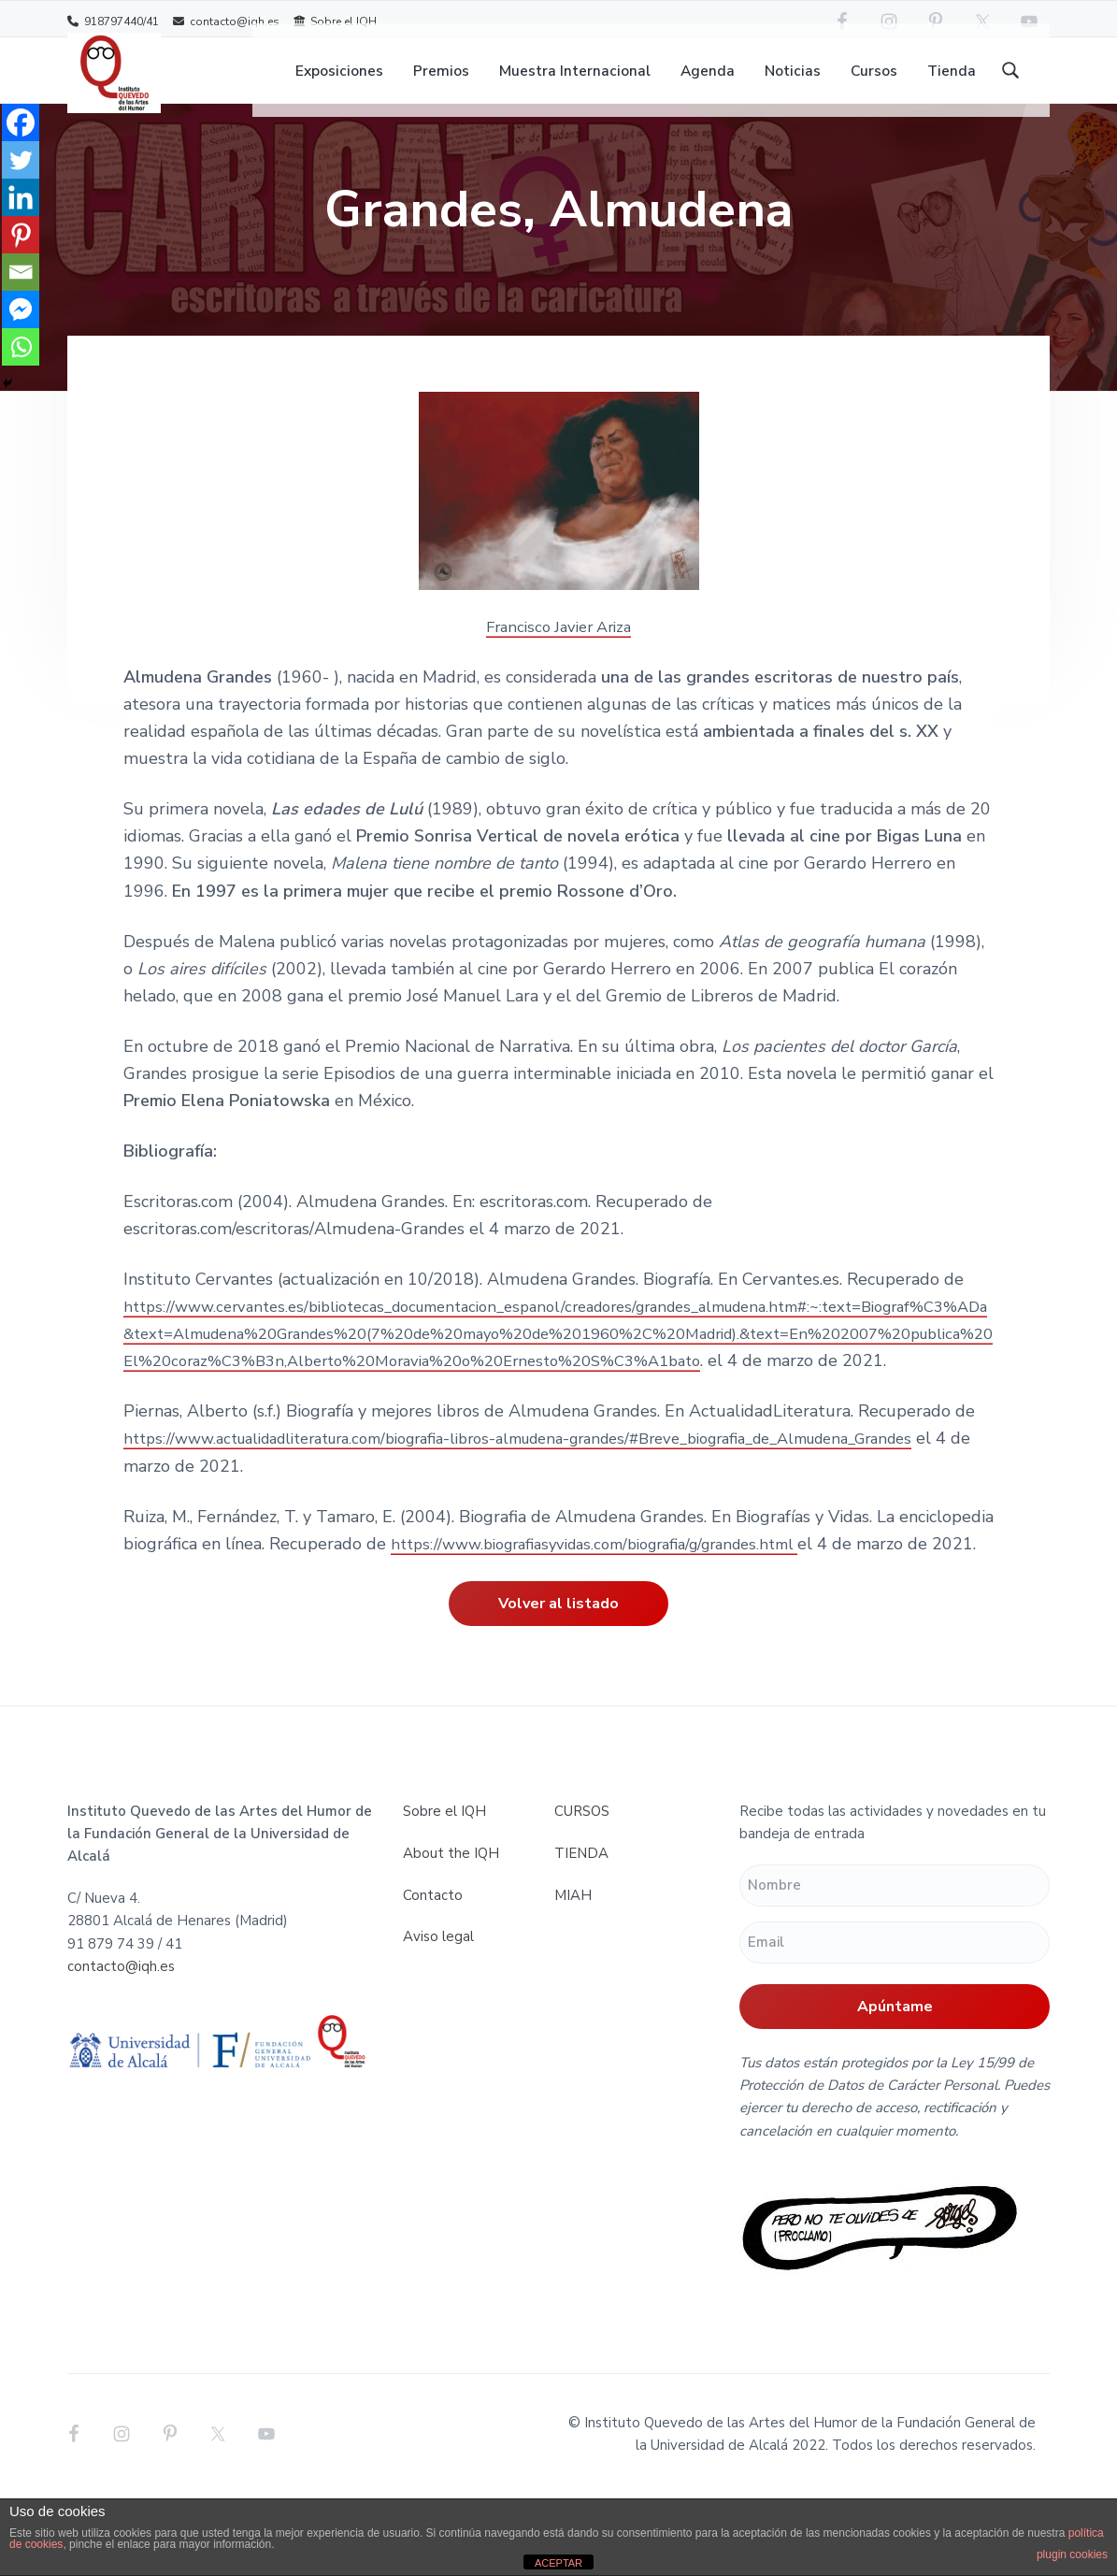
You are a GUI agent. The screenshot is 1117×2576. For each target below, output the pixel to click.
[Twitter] (20, 160)
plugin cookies (1072, 2554)
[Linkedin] (20, 197)
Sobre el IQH (335, 21)
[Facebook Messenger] (20, 309)
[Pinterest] (20, 234)
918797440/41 (113, 21)
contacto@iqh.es (226, 21)
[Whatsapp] (20, 347)
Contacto (433, 1976)
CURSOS (581, 1892)
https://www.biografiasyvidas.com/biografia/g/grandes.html (614, 1598)
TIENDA (581, 1934)
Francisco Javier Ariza (559, 654)
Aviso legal (438, 2018)
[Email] (20, 272)
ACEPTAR (558, 2563)
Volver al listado (558, 1686)
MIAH (573, 1976)
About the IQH (451, 1934)
